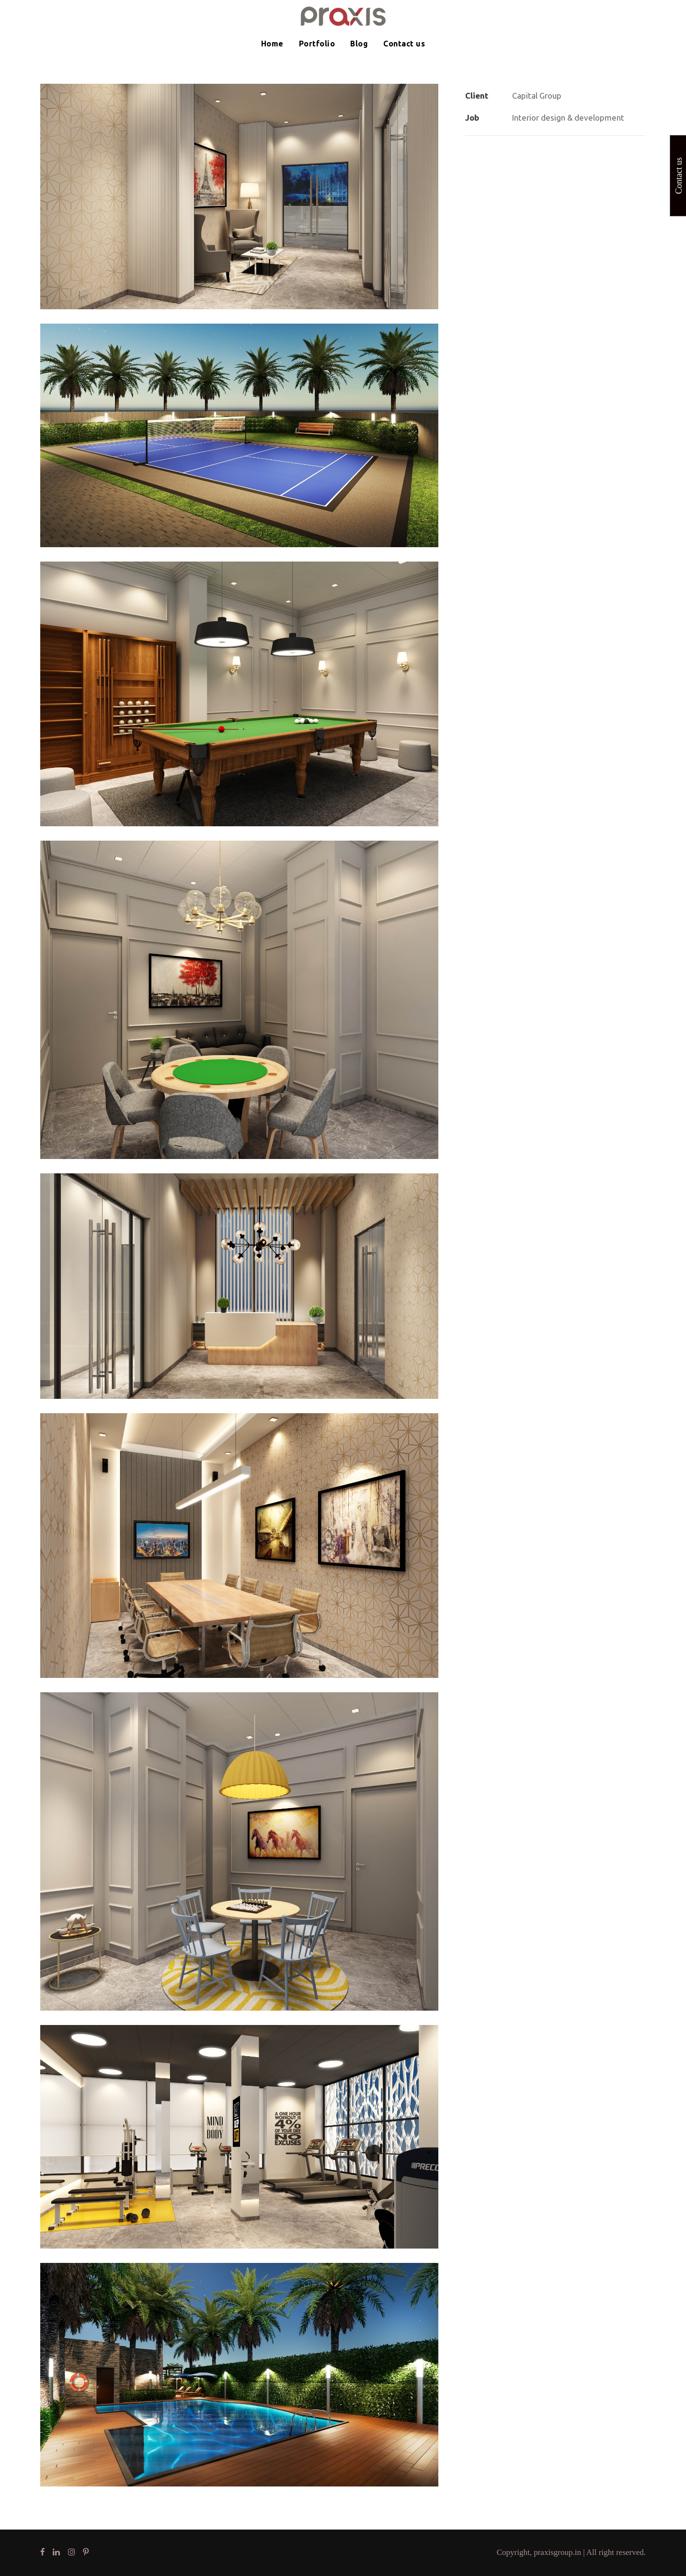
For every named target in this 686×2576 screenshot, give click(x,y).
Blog (359, 43)
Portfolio (317, 43)
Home (272, 43)
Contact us (404, 43)
